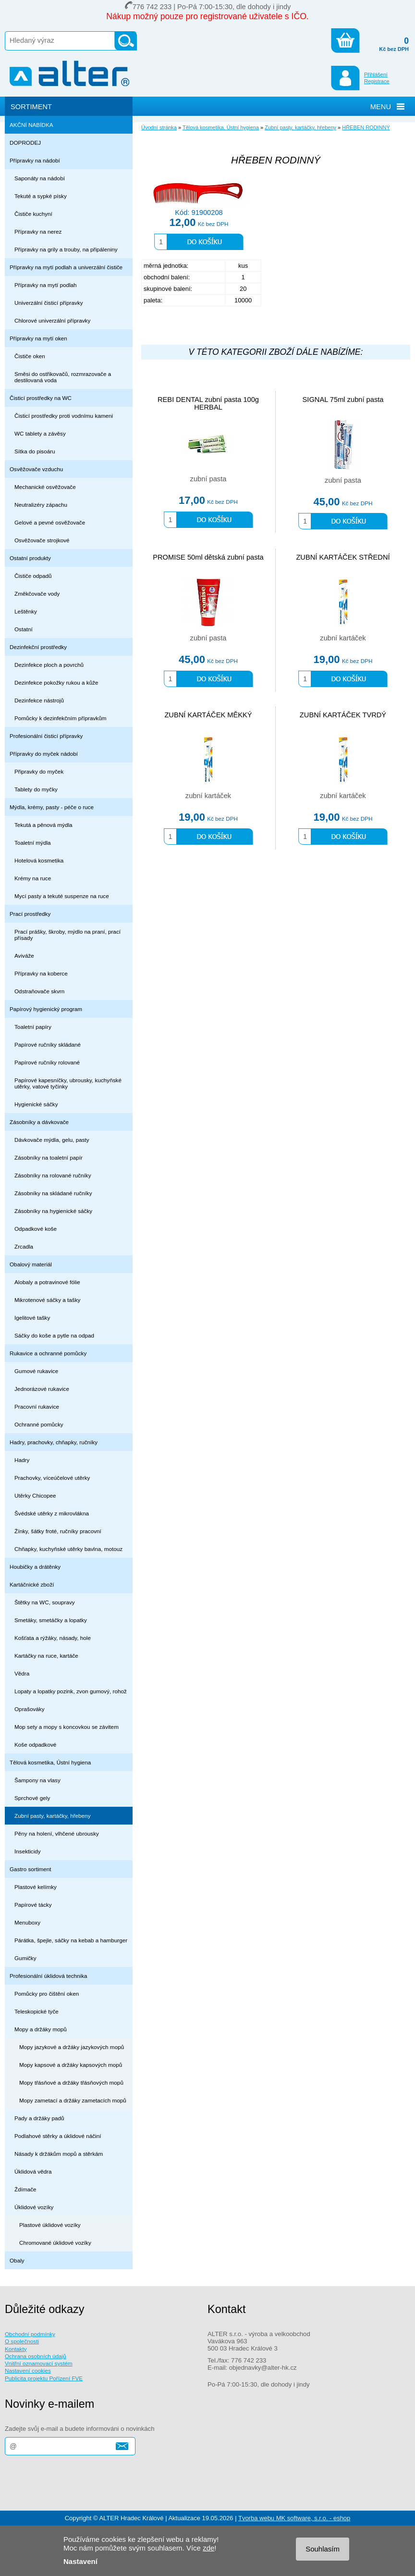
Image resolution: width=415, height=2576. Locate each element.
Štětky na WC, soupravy (44, 1602)
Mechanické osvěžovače (45, 487)
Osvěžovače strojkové (42, 540)
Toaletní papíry (32, 1027)
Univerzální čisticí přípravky (48, 303)
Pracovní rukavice (36, 1406)
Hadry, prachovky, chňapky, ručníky (54, 1442)
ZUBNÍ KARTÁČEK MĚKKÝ (208, 715)
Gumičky (25, 1958)
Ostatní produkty (30, 558)
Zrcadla (23, 1246)
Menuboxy (27, 1922)
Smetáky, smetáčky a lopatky (50, 1620)
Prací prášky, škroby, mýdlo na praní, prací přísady (67, 934)
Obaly (17, 2260)
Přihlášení (376, 74)
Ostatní (23, 629)
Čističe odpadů (33, 576)
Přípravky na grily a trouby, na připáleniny (66, 249)
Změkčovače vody (37, 593)
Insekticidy (27, 1851)
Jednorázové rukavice (41, 1389)
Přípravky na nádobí (35, 160)
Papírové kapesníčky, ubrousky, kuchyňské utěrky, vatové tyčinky (68, 1083)
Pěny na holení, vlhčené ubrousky (56, 1833)
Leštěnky (25, 611)
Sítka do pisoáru (34, 451)
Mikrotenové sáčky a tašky (47, 1300)
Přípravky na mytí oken (38, 338)
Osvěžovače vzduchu (36, 469)
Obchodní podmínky (30, 2334)
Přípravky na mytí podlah (45, 285)
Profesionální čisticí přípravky (46, 736)
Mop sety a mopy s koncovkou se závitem (66, 1727)
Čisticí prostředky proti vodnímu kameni (63, 416)
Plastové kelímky (35, 1887)
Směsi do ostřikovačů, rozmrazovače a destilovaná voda (62, 377)
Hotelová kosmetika (38, 860)
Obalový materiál (31, 1264)
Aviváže (24, 955)
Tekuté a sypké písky (40, 196)
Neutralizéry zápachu (40, 504)
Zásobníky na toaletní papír (48, 1157)
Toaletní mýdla (32, 842)
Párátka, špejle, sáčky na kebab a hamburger (70, 1940)
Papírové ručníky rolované (47, 1062)
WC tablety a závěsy (40, 433)
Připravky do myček (38, 771)
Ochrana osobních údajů (35, 2356)
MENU (380, 107)
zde (208, 2548)
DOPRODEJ (25, 142)
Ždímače (25, 2189)
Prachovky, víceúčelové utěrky (52, 1478)
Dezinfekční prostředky (38, 647)
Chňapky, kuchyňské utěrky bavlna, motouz (68, 1549)
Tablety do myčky (36, 789)
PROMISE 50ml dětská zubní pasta (208, 557)
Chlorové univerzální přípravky (52, 320)
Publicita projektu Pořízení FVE (44, 2378)
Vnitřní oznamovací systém (39, 2363)
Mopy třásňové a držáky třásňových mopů (71, 2082)
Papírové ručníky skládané (47, 1044)
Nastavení (80, 2561)
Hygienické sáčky (36, 1104)
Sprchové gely (32, 1798)
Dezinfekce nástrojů (39, 700)
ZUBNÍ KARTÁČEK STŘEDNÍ (343, 557)
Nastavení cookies (28, 2370)
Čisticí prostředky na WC (41, 398)
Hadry (21, 1460)
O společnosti (22, 2341)
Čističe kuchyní (33, 214)
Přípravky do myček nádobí (44, 753)
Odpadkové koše (35, 1228)
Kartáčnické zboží (32, 1584)
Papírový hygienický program (46, 1009)
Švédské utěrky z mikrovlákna (51, 1513)
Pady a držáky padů (39, 2118)
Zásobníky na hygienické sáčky (53, 1211)
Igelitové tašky (32, 1317)
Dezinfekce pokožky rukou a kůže (56, 682)
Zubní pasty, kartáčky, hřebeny (52, 1816)
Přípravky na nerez (37, 231)
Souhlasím (322, 2549)
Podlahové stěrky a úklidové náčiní (57, 2136)
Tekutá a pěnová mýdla (43, 825)
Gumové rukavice (36, 1371)
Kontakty (16, 2349)
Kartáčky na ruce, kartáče (46, 1655)
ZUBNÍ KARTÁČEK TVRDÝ (343, 715)
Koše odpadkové (35, 1744)
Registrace (377, 81)
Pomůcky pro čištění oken (46, 1993)
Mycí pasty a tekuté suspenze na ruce (61, 896)
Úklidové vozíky (33, 2207)
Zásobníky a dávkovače (39, 1122)
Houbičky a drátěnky (35, 1566)
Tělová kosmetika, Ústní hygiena (50, 1762)
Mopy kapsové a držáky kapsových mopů (70, 2065)
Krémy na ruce (32, 878)
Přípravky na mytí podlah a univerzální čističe (66, 267)
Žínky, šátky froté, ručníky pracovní (57, 1531)
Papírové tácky (33, 1904)
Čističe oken (29, 356)
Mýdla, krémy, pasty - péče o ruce (52, 807)
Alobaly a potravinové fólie (47, 1282)
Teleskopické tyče (36, 2011)
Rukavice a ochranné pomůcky (48, 1353)
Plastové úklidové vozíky (50, 2225)
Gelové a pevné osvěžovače (49, 522)
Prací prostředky (30, 914)
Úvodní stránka (159, 127)
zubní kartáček (343, 638)
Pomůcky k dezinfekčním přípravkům (60, 718)
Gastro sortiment (30, 1869)
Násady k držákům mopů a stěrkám (58, 2154)
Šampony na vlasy (37, 1780)
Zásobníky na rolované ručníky (52, 1175)
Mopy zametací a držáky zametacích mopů (72, 2100)
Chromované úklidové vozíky (55, 2242)
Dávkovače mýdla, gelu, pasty (51, 1140)
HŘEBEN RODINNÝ (366, 127)
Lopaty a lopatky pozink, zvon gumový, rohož (70, 1691)
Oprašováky (29, 1709)
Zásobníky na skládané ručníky (53, 1193)
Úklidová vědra (33, 2171)
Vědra (21, 1673)
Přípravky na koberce (41, 973)
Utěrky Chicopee (35, 1495)
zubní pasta (208, 479)
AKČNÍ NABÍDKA (31, 125)
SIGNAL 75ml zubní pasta (343, 399)
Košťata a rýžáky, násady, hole (52, 1638)
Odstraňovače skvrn (39, 991)
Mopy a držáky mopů (40, 2029)
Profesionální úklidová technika (48, 1976)
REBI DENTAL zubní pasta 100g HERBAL (208, 403)
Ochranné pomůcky (38, 1424)
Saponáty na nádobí (39, 178)
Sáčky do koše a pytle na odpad (54, 1335)
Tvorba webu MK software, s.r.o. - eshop (294, 2518)
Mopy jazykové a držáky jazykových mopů (71, 2047)
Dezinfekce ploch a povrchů (49, 665)
